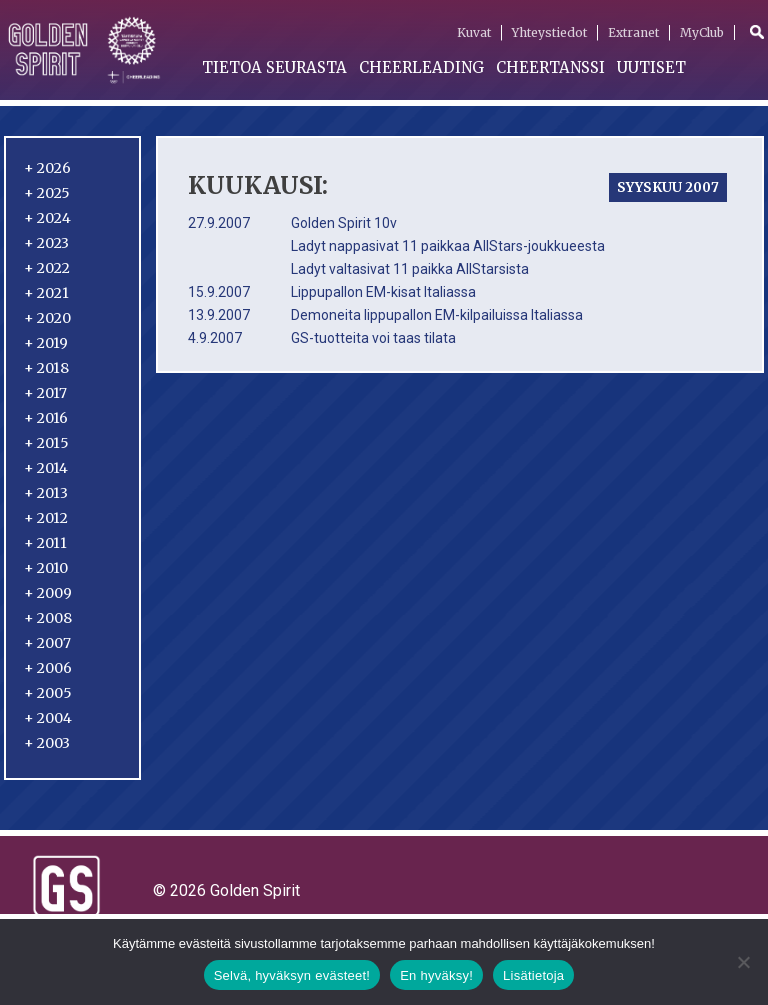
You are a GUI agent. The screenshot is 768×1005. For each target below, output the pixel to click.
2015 (46, 443)
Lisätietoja (533, 975)
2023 (46, 243)
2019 (46, 343)
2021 (46, 293)
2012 (46, 518)
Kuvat (474, 32)
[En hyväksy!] (743, 962)
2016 (46, 418)
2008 (48, 618)
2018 (46, 368)
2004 (48, 718)
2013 (46, 493)
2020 (47, 318)
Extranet (633, 32)
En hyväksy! (436, 975)
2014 (46, 468)
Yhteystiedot (549, 32)
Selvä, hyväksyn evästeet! (292, 975)
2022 (47, 268)
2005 (48, 693)
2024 (47, 218)
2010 (46, 568)
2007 (47, 643)
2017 (45, 393)
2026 (47, 168)
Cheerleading (421, 67)
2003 (47, 743)
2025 (47, 193)
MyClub (702, 32)
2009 (48, 593)
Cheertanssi (550, 67)
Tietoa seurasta (274, 67)
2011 (45, 543)
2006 (48, 668)
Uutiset (651, 67)
